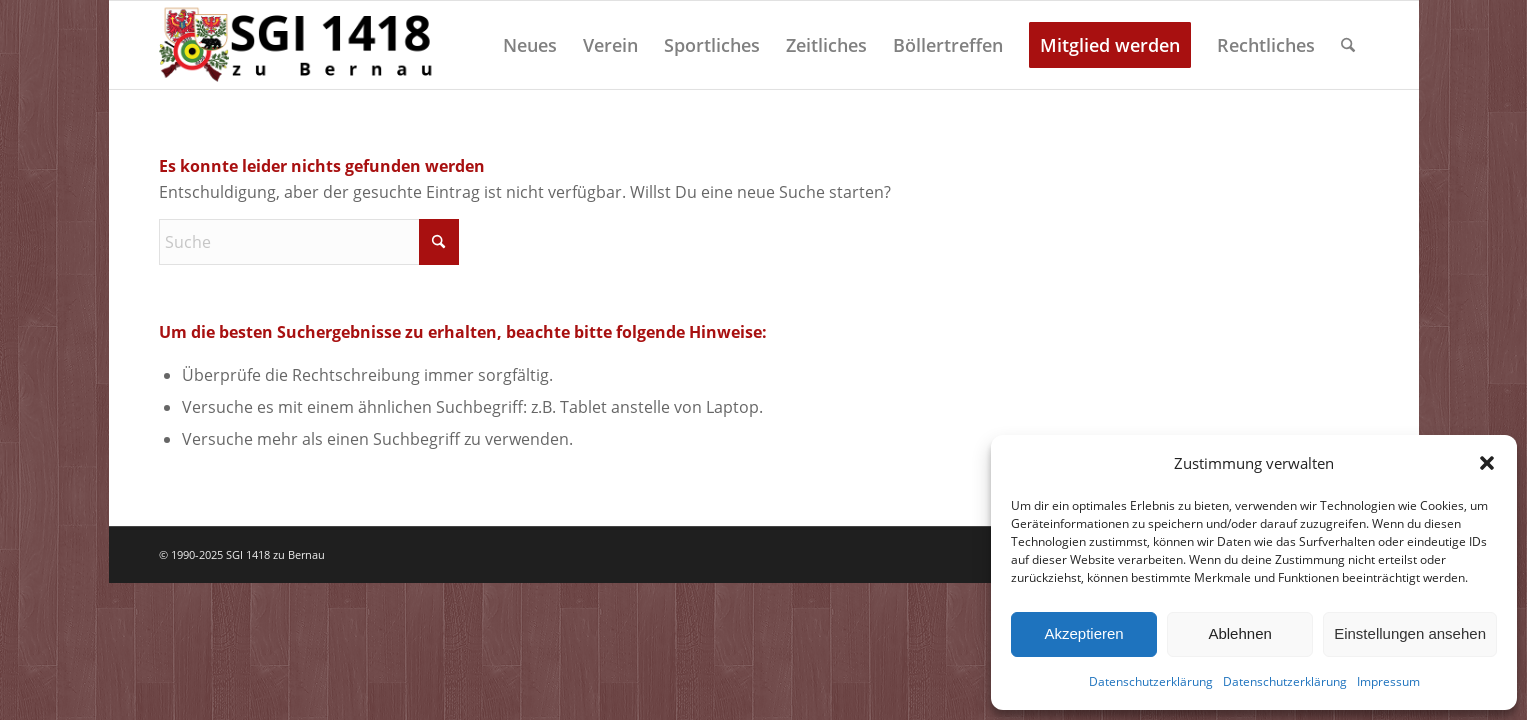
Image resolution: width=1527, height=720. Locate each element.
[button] (1487, 463)
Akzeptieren (1083, 633)
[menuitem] (530, 45)
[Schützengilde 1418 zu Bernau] (299, 45)
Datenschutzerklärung (1151, 681)
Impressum (1388, 681)
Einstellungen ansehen (1410, 633)
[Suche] (1348, 45)
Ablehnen (1239, 633)
